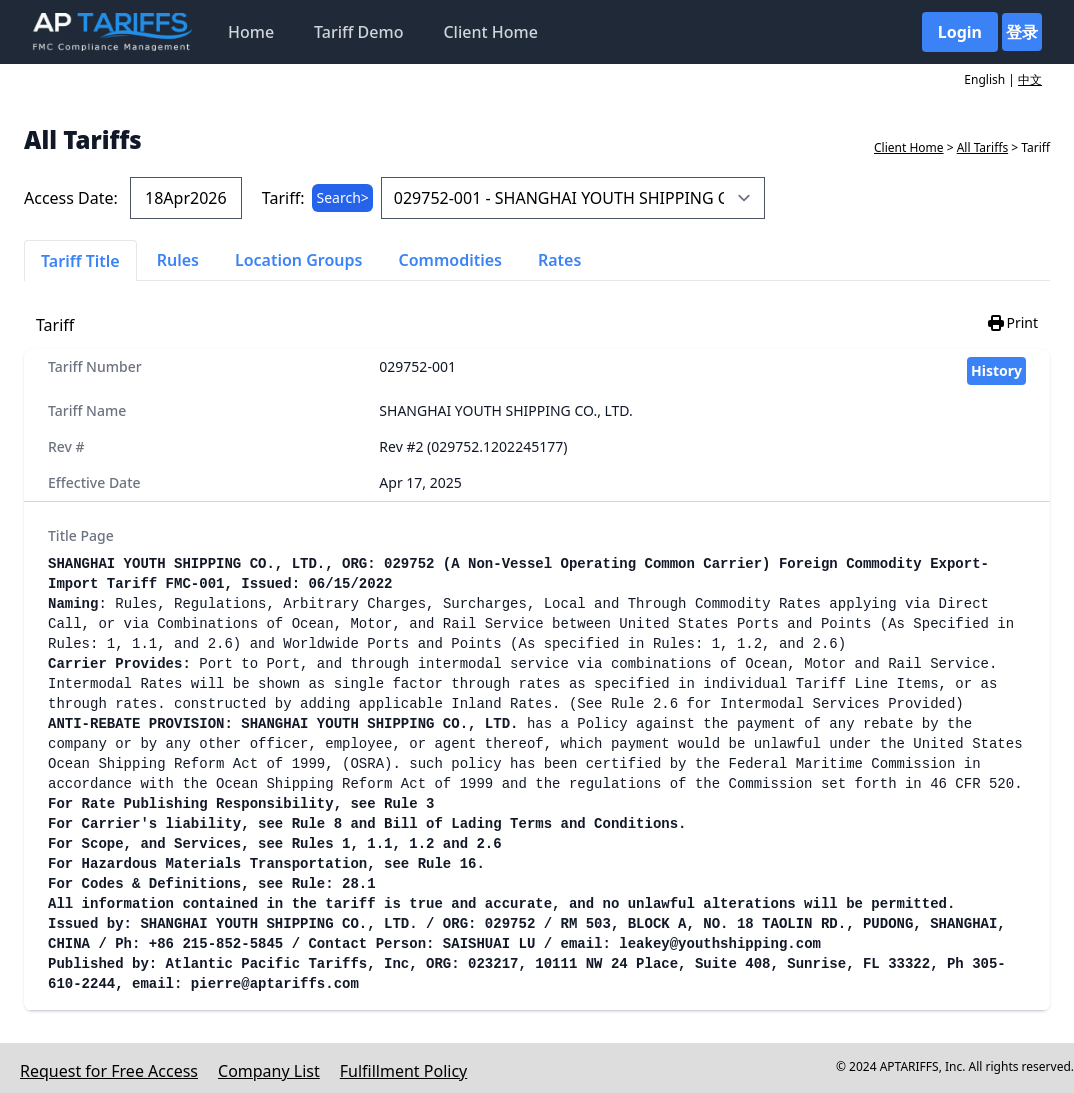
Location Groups (299, 260)
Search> (342, 197)
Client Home (490, 32)
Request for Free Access (109, 1071)
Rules (178, 260)
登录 (1022, 32)
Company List (269, 1071)
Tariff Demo (358, 32)
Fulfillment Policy (403, 1071)
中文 (1030, 79)
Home (251, 32)
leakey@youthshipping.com (720, 944)
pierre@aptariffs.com (275, 984)
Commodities (450, 260)
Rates (559, 260)
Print (1012, 323)
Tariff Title (80, 261)
